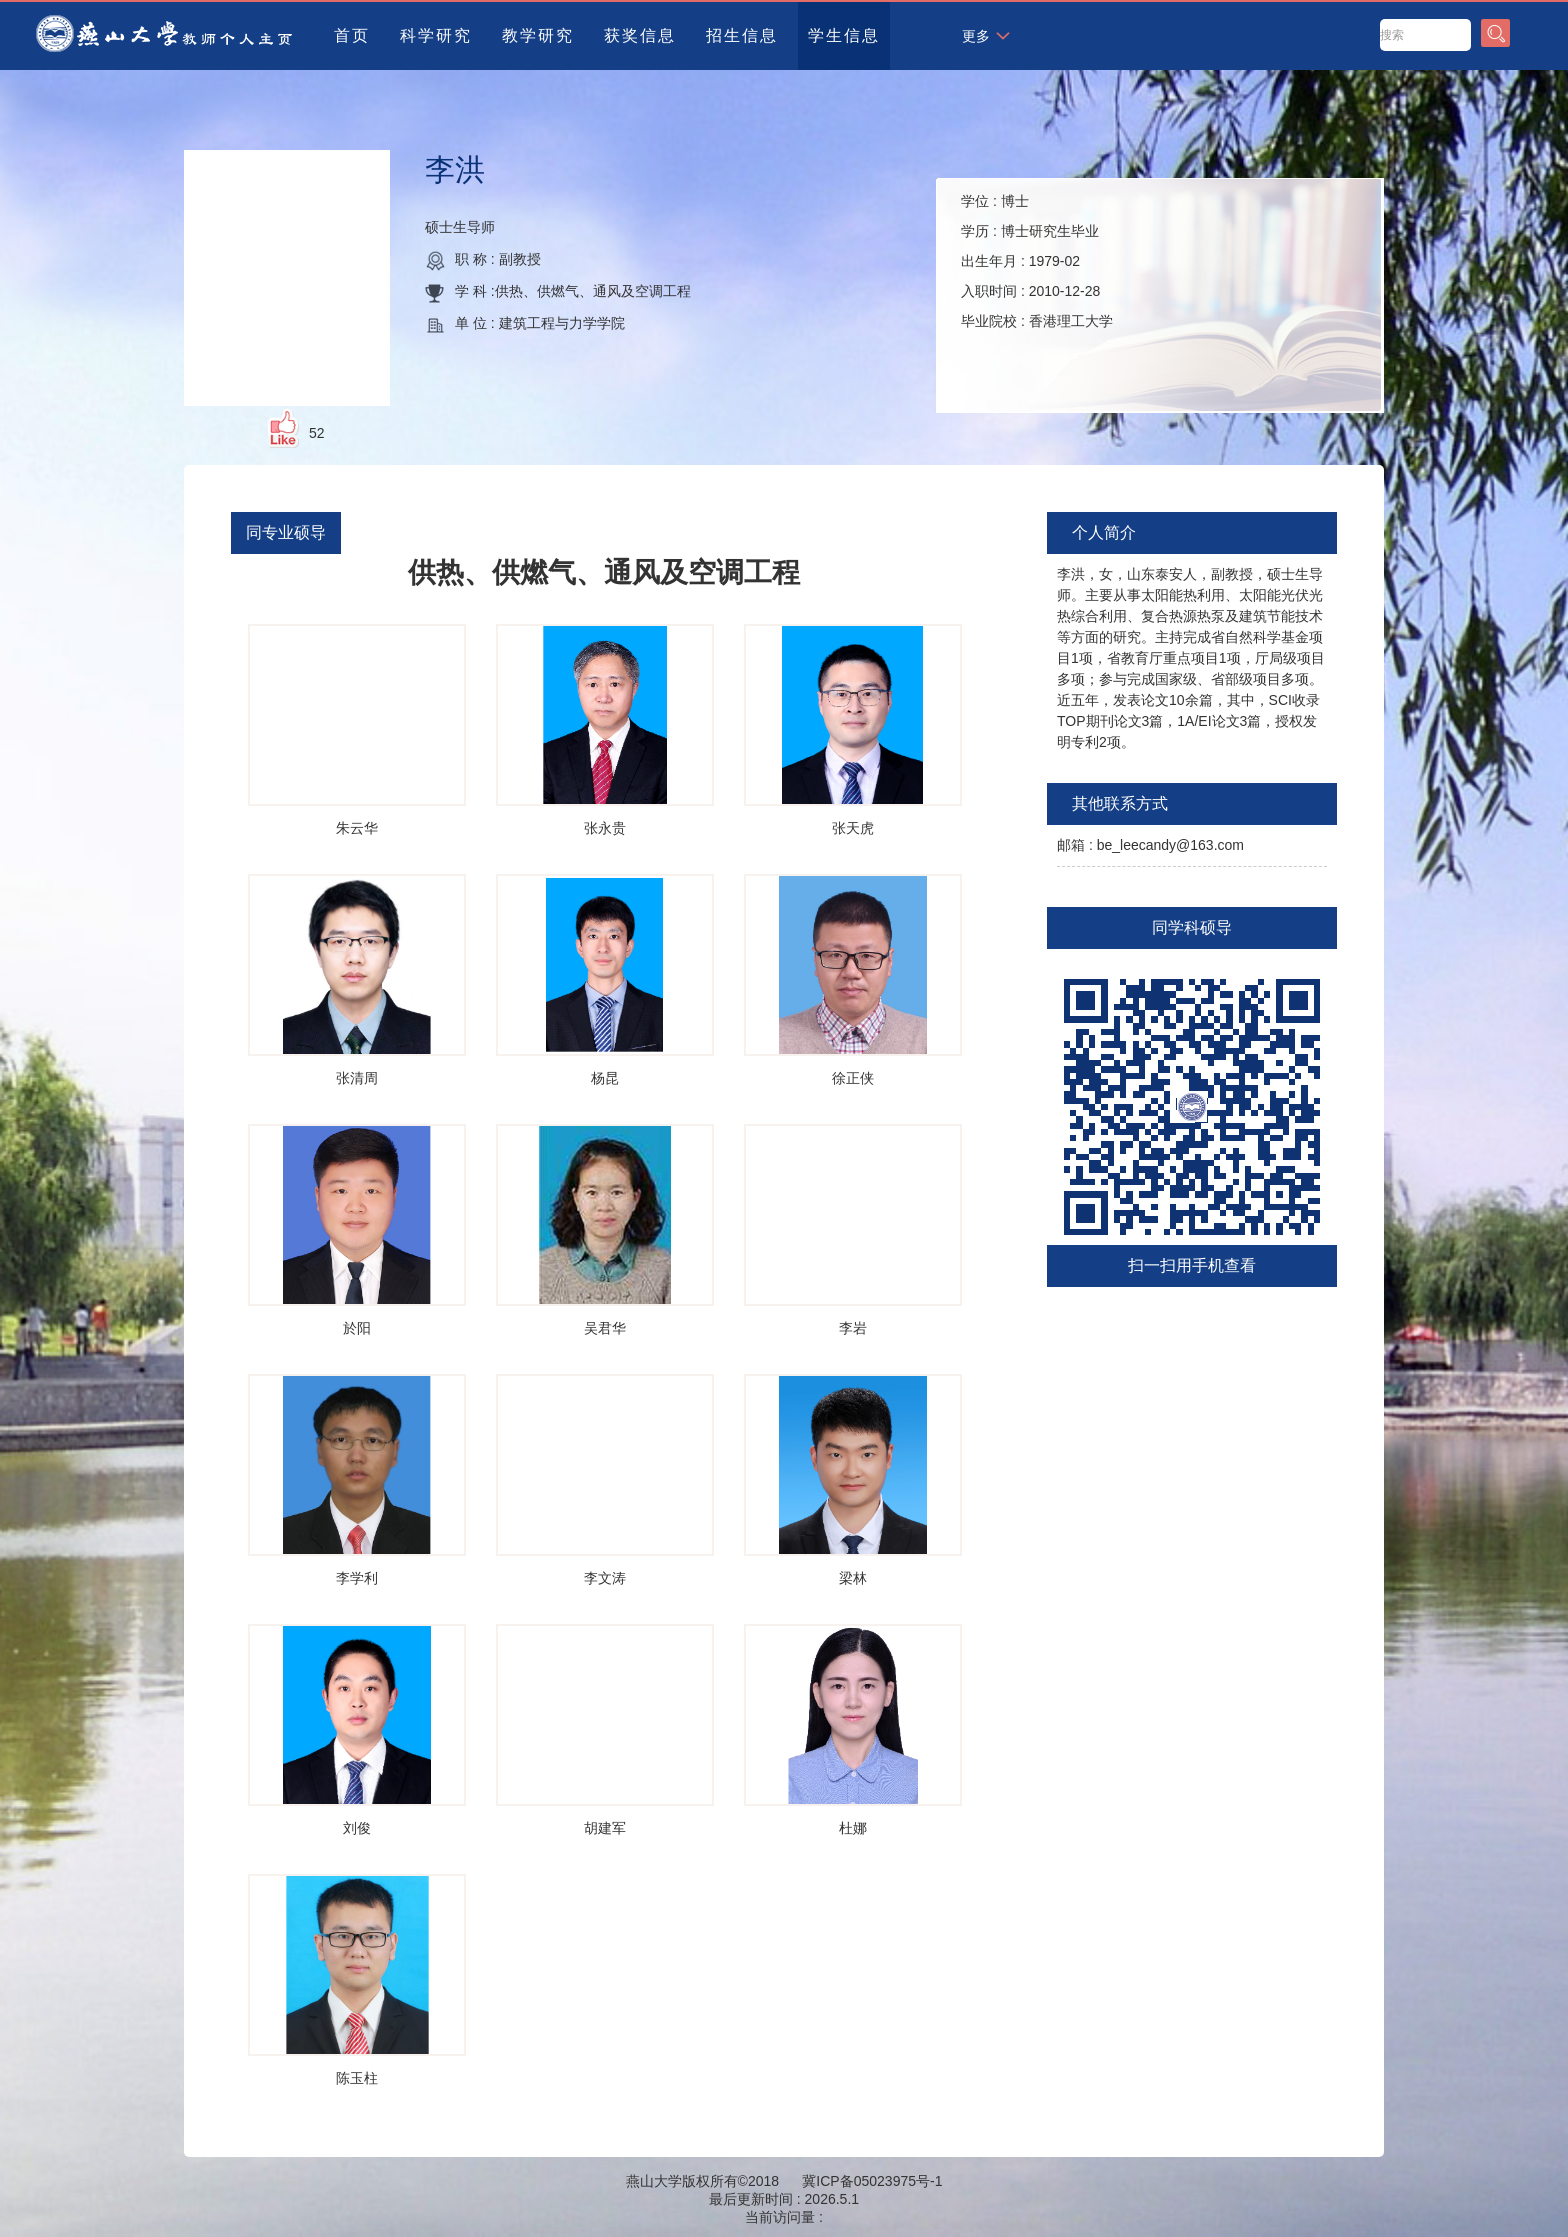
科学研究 (436, 35)
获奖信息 (640, 35)
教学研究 (538, 35)
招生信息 (742, 35)
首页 (352, 35)
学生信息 (844, 35)
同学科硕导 (1192, 927)
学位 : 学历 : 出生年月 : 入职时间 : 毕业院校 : (1037, 261)
